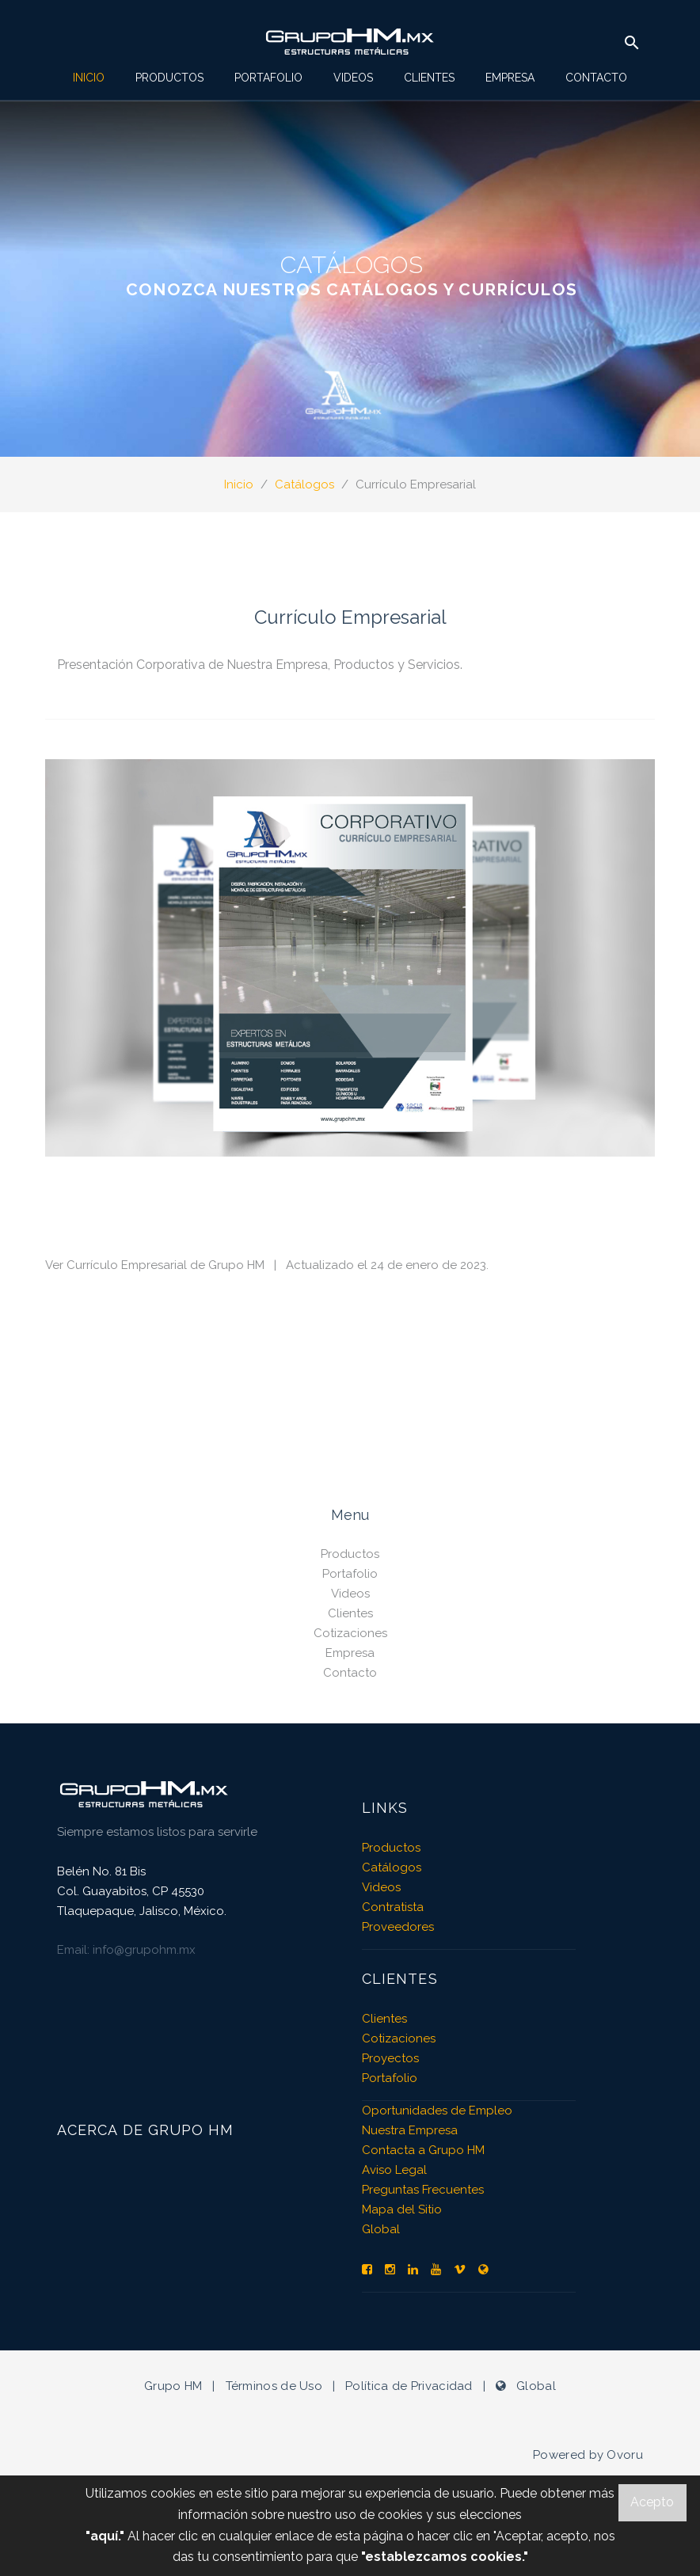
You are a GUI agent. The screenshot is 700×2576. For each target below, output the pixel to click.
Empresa (510, 77)
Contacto (596, 77)
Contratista (393, 1907)
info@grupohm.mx (144, 1950)
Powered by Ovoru (588, 2455)
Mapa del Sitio (402, 2209)
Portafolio (268, 77)
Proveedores (398, 1927)
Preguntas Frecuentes (423, 2190)
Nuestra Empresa (410, 2130)
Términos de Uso (274, 2386)
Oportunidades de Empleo (437, 2110)
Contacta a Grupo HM (423, 2150)
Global (381, 2229)
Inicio (89, 77)
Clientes (429, 77)
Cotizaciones (350, 1633)
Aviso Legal (394, 2170)
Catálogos (304, 484)
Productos (169, 77)
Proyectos (390, 2058)
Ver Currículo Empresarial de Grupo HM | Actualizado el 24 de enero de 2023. (267, 1265)
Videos (353, 77)
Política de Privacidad (409, 2386)
